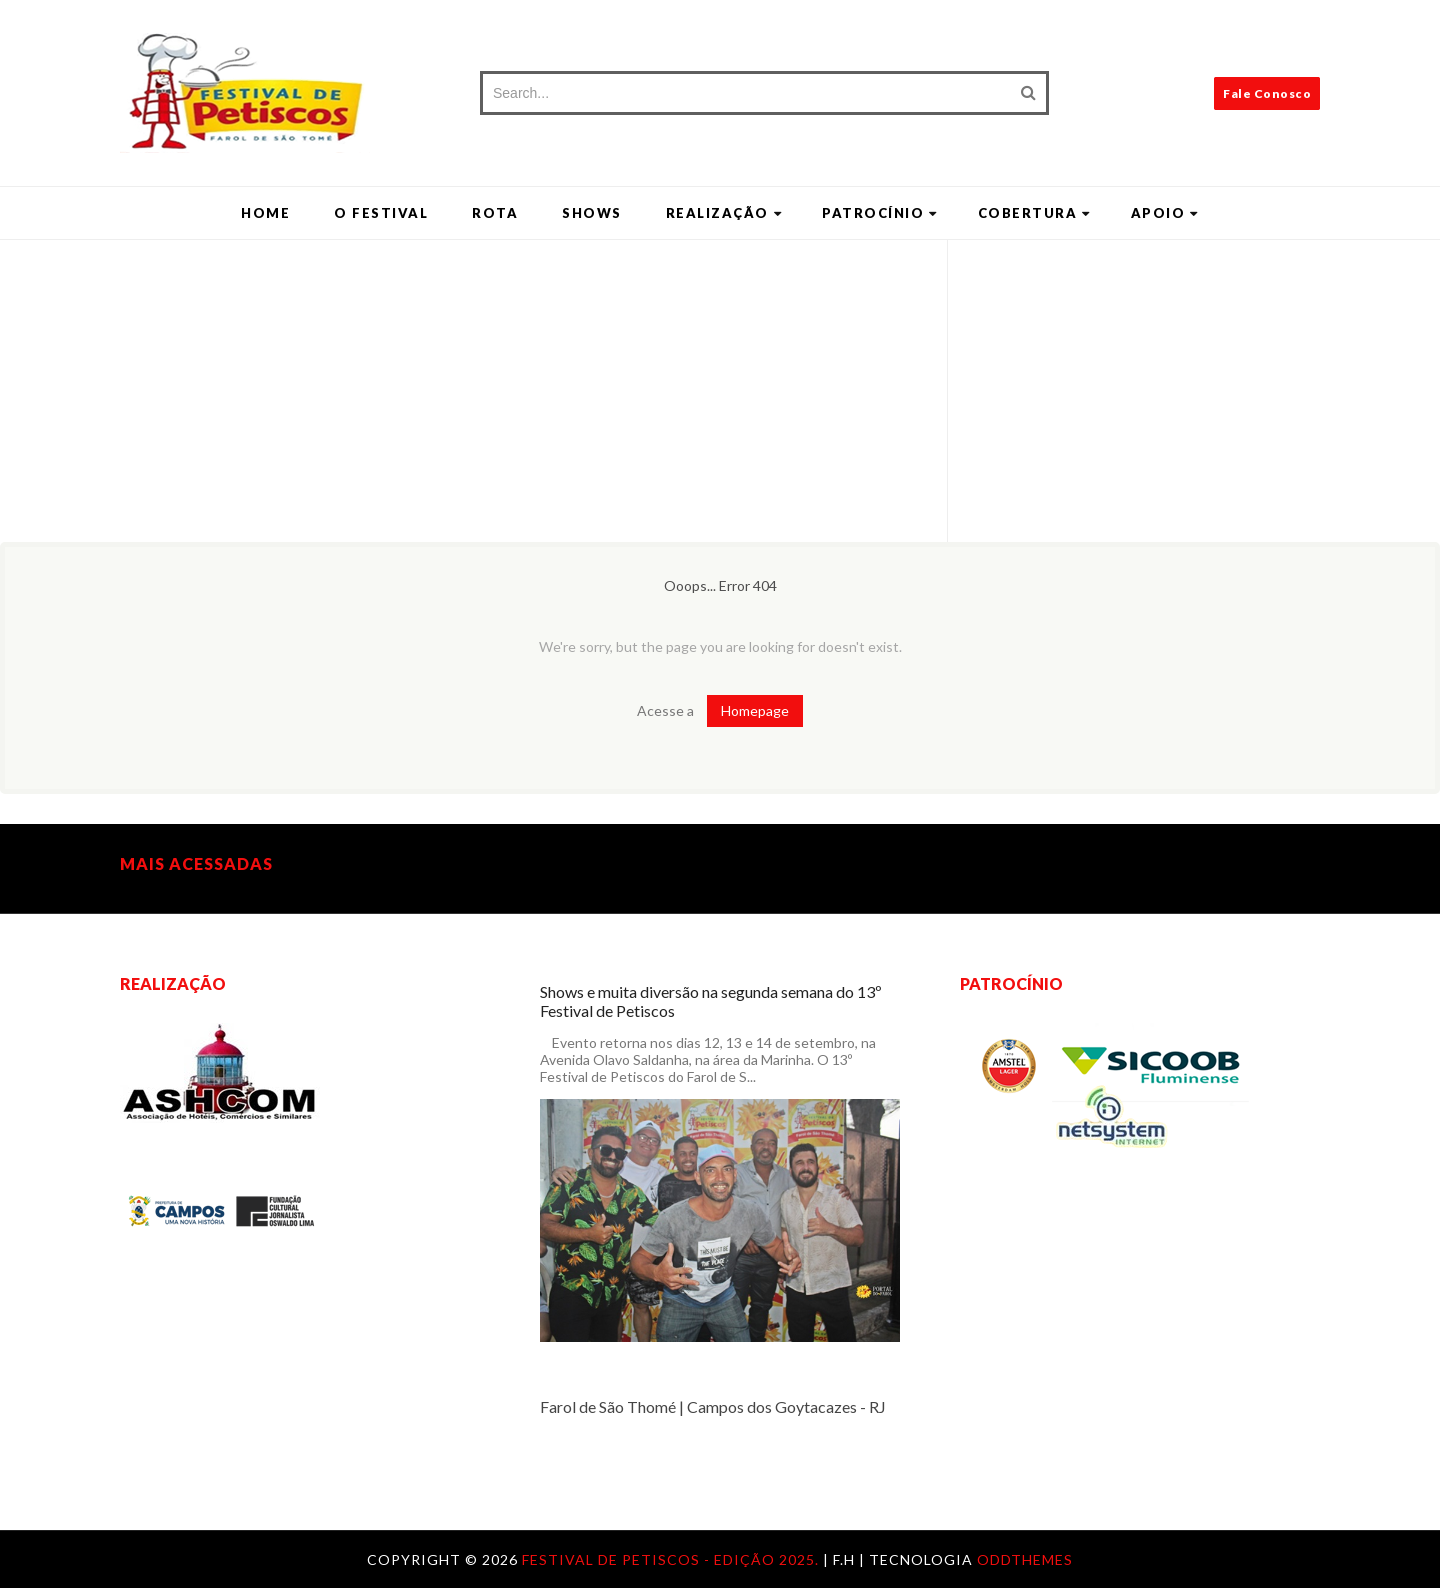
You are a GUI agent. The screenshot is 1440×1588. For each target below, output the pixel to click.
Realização (724, 213)
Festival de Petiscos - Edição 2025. (672, 1559)
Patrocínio (880, 213)
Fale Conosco (1267, 93)
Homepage (755, 710)
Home (265, 213)
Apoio (1165, 213)
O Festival (381, 213)
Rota (495, 213)
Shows (592, 213)
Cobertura (1034, 213)
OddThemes (1025, 1559)
